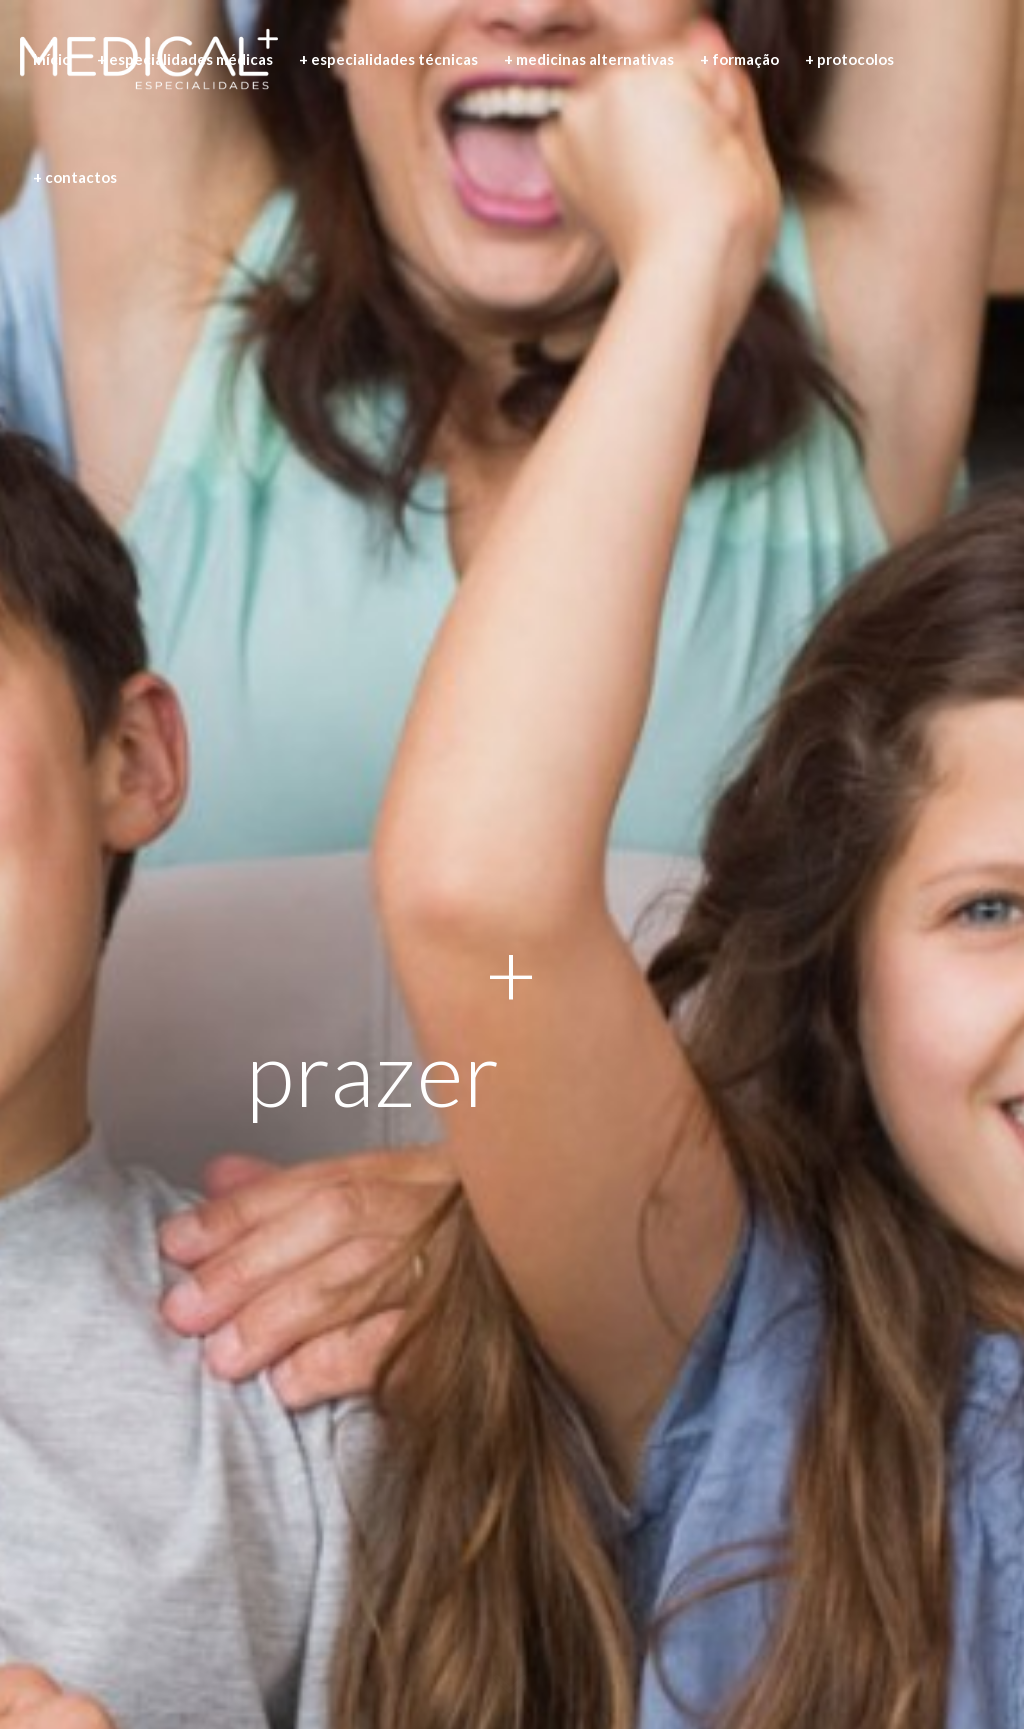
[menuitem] (52, 59)
